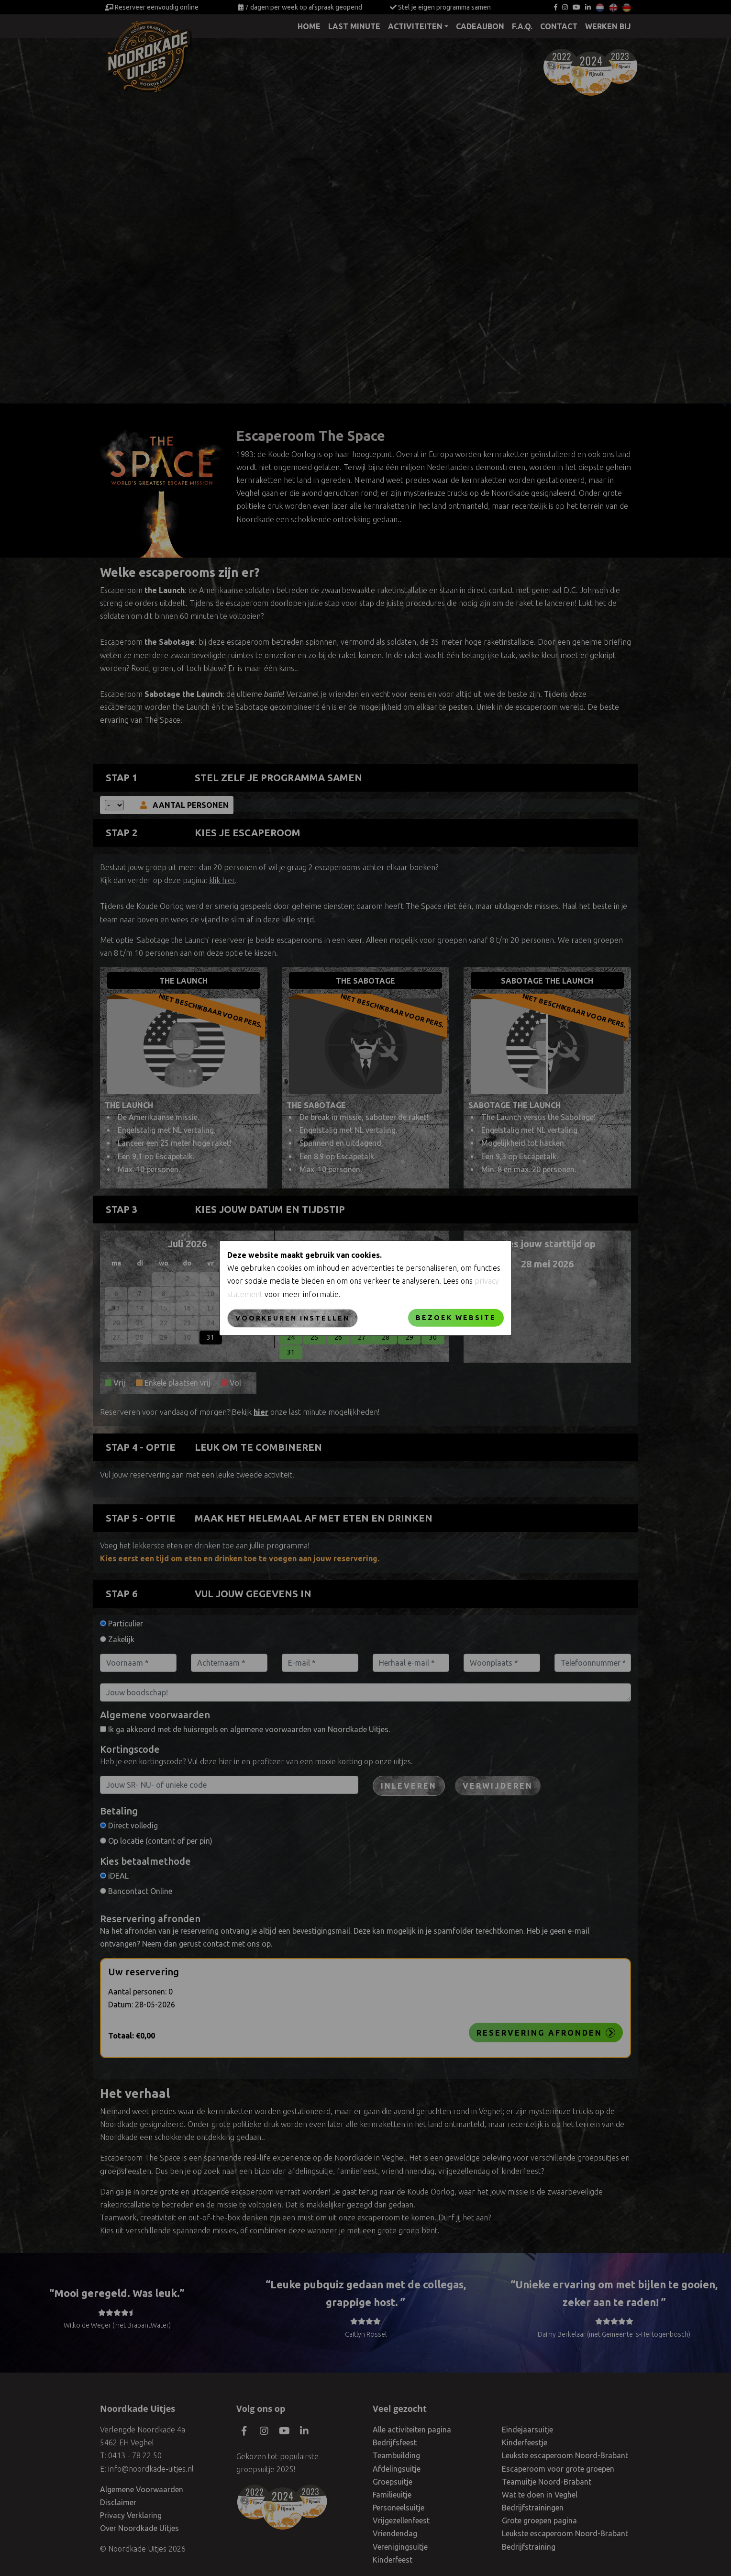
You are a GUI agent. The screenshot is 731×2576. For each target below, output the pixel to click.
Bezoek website (456, 1317)
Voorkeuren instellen (292, 1318)
